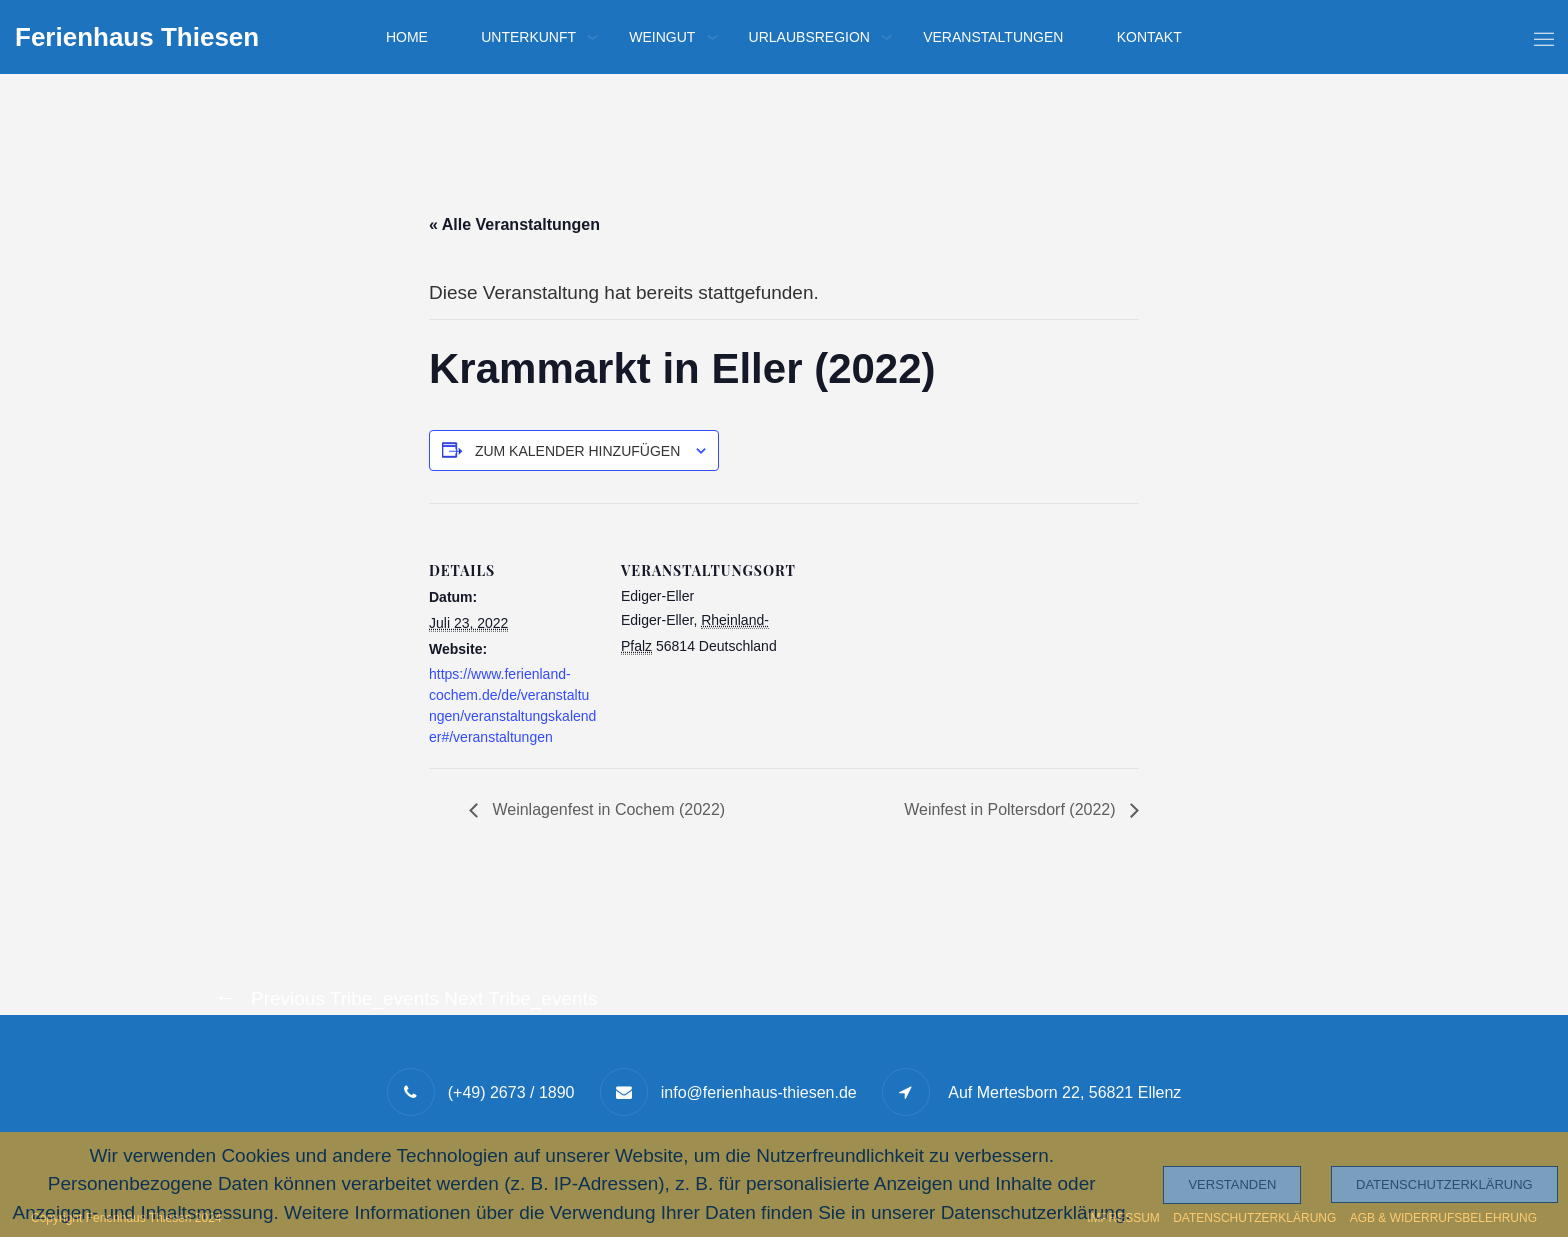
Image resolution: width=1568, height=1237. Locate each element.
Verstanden (1232, 1184)
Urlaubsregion (809, 37)
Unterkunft (528, 37)
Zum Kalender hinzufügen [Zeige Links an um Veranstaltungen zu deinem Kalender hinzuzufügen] (577, 451)
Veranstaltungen (993, 37)
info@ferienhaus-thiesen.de (759, 1092)
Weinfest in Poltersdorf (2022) (1012, 809)
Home (407, 37)
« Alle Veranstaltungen (514, 224)
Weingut (662, 37)
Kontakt (1149, 37)
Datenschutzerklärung (1444, 1184)
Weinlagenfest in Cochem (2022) (606, 809)
